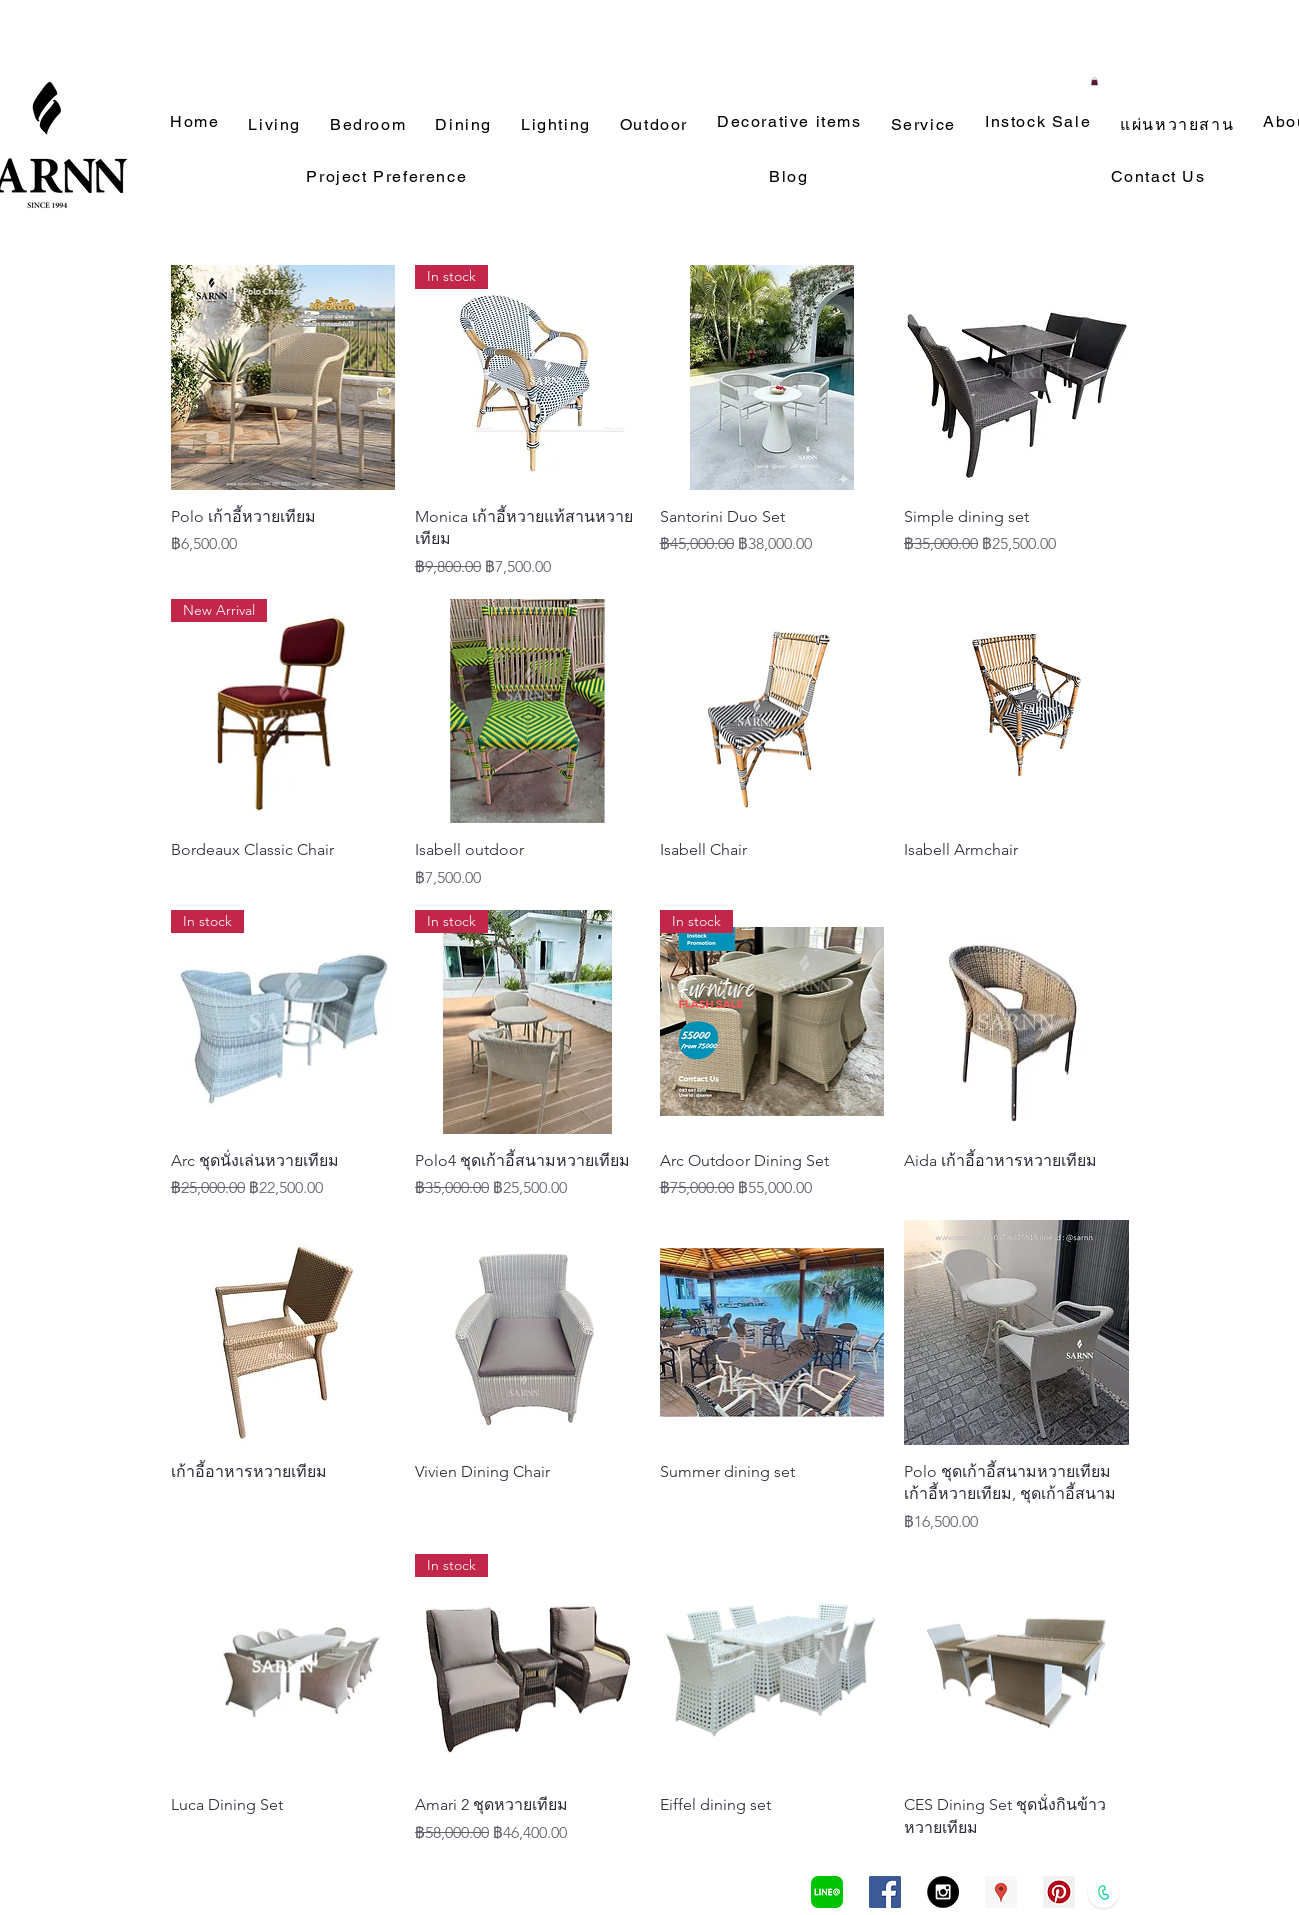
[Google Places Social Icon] (1001, 1892)
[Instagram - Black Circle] (943, 1892)
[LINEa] (827, 1892)
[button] (1094, 81)
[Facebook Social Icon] (885, 1892)
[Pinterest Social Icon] (1059, 1892)
